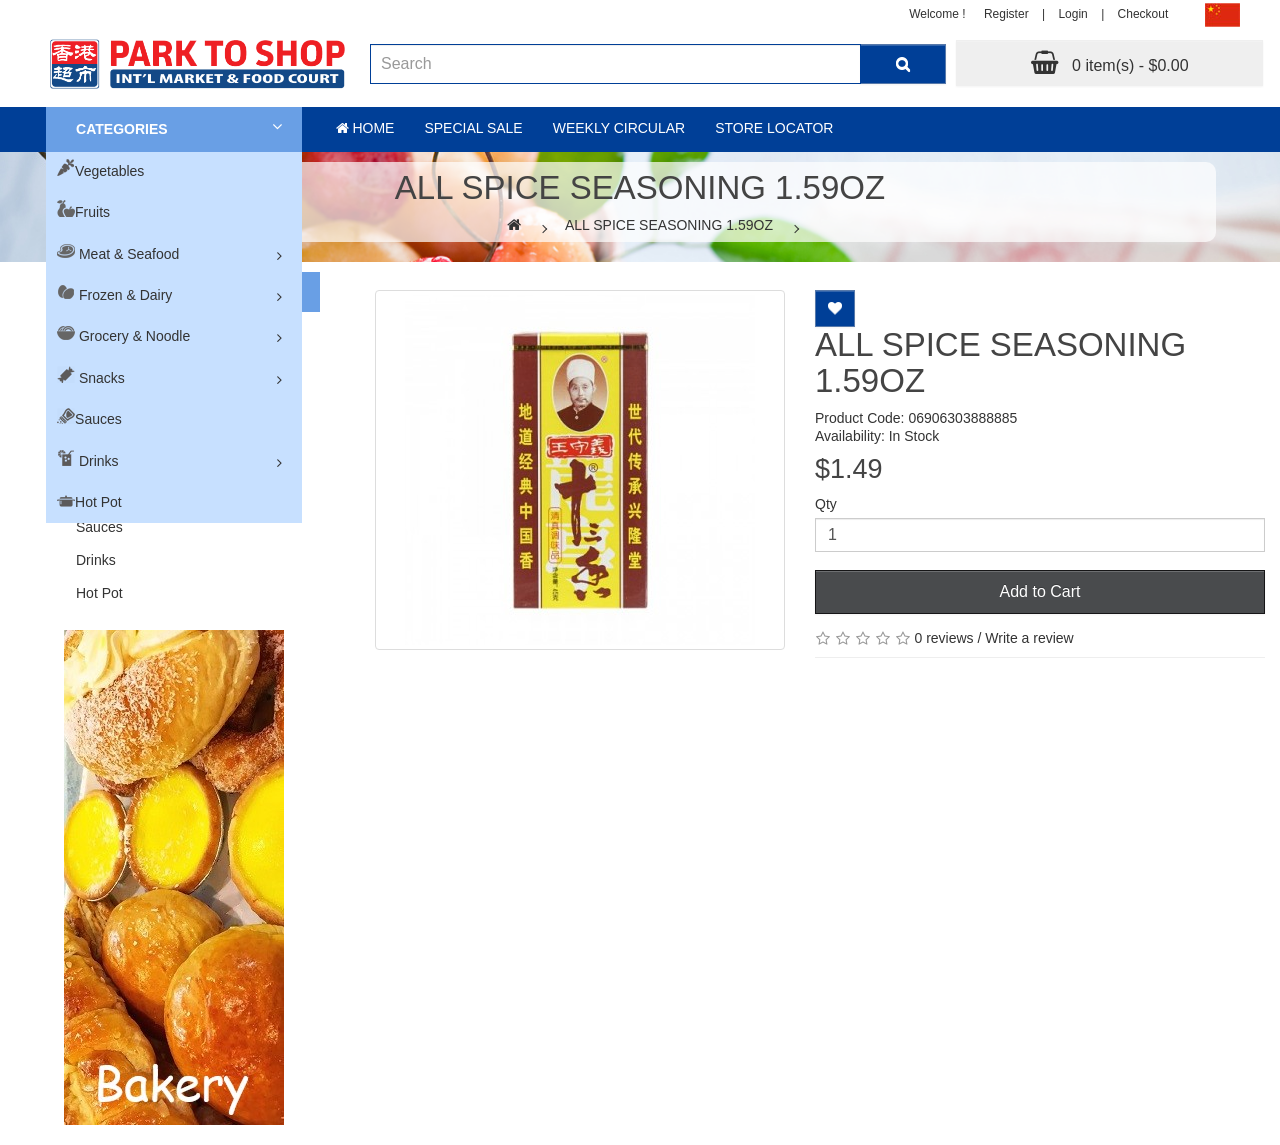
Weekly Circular (619, 128)
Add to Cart (1040, 591)
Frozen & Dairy (125, 295)
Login (1072, 14)
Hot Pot (98, 502)
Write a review (1029, 638)
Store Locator (774, 128)
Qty (826, 504)
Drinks (99, 461)
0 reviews (943, 638)
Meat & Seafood (129, 254)
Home (365, 128)
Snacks (102, 378)
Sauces (98, 419)
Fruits (92, 212)
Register (1006, 14)
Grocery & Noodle (134, 336)
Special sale (473, 128)
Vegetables (109, 171)
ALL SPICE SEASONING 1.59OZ (669, 225)
